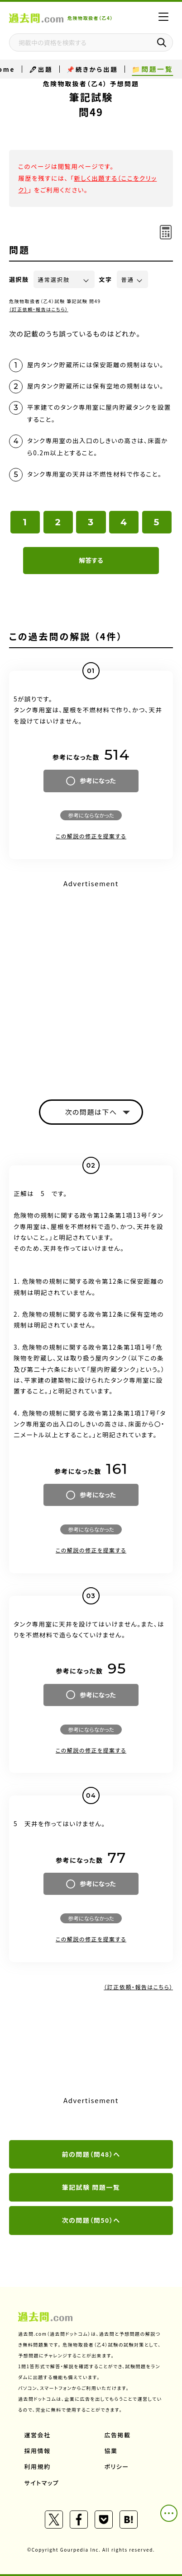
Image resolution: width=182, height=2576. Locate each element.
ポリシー (117, 2466)
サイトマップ (41, 2482)
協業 (111, 2450)
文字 (105, 279)
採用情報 (37, 2450)
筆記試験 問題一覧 (91, 2187)
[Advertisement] (91, 981)
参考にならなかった (91, 815)
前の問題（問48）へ (91, 2154)
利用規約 (37, 2466)
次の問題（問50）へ (91, 2220)
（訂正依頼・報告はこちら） (38, 309)
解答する (91, 560)
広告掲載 (118, 2435)
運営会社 (37, 2435)
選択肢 (19, 279)
